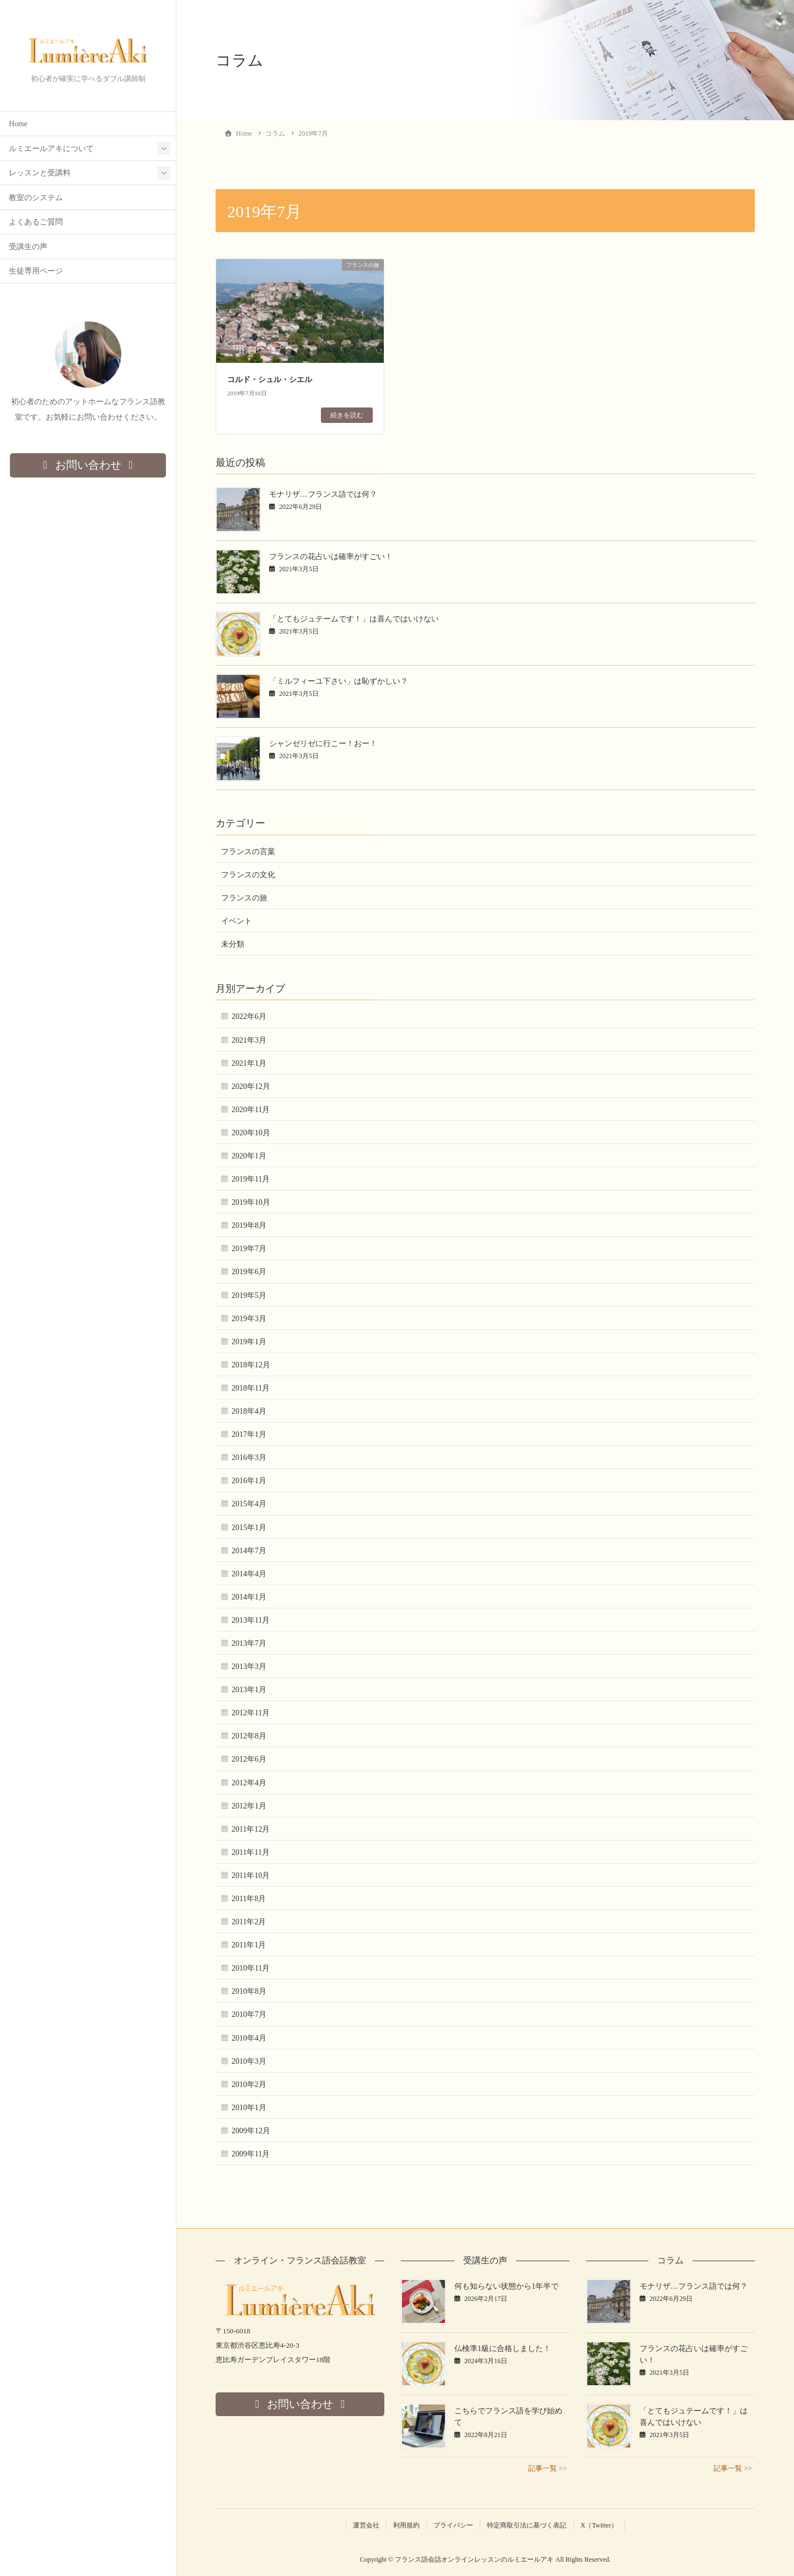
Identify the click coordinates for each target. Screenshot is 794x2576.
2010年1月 (249, 2107)
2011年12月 (251, 1829)
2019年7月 (249, 1248)
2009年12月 (251, 2131)
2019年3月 (249, 1318)
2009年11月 (251, 2154)
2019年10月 (251, 1202)
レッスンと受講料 (40, 173)
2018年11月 (251, 1388)
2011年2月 (249, 1922)
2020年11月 (251, 1109)
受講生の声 (28, 247)
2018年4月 (249, 1411)
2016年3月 (249, 1457)
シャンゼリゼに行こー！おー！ (323, 743)
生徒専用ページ (36, 271)
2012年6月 (249, 1759)
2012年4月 (249, 1783)
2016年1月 (249, 1481)
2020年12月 (251, 1086)
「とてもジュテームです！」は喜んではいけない (354, 619)
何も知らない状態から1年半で (506, 2286)
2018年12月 (251, 1365)
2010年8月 (249, 1991)
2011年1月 (249, 1945)
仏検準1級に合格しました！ (502, 2348)
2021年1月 (249, 1063)
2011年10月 (251, 1875)
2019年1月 (249, 1342)
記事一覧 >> (547, 2468)
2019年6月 (249, 1272)
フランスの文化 (248, 875)
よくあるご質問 (36, 222)
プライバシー (453, 2525)
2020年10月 (251, 1133)
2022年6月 (249, 1016)
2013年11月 (251, 1620)
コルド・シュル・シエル (269, 379)
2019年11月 (251, 1179)
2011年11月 (251, 1852)
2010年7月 (249, 2014)
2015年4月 (249, 1504)
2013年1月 (249, 1690)
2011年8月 (249, 1899)
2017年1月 (249, 1434)
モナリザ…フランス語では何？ (323, 494)
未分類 (232, 944)
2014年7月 (249, 1551)
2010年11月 (251, 1968)
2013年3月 (249, 1666)
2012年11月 (251, 1713)
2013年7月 (249, 1643)
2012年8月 (249, 1736)
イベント (236, 921)
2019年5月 (249, 1295)
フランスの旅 (244, 898)
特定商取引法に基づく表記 (526, 2525)
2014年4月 (249, 1574)
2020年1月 (249, 1156)
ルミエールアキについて (51, 149)
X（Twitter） (599, 2525)
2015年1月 (249, 1527)
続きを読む (346, 415)
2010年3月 (249, 2061)
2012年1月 (249, 1806)
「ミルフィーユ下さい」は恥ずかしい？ (338, 681)
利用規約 (406, 2525)
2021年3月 (249, 1040)
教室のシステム (36, 198)
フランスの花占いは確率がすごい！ (331, 556)
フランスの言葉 (248, 851)
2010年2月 (249, 2084)
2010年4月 (249, 2038)
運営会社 (366, 2525)
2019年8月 (249, 1225)
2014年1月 (249, 1597)
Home (18, 124)
